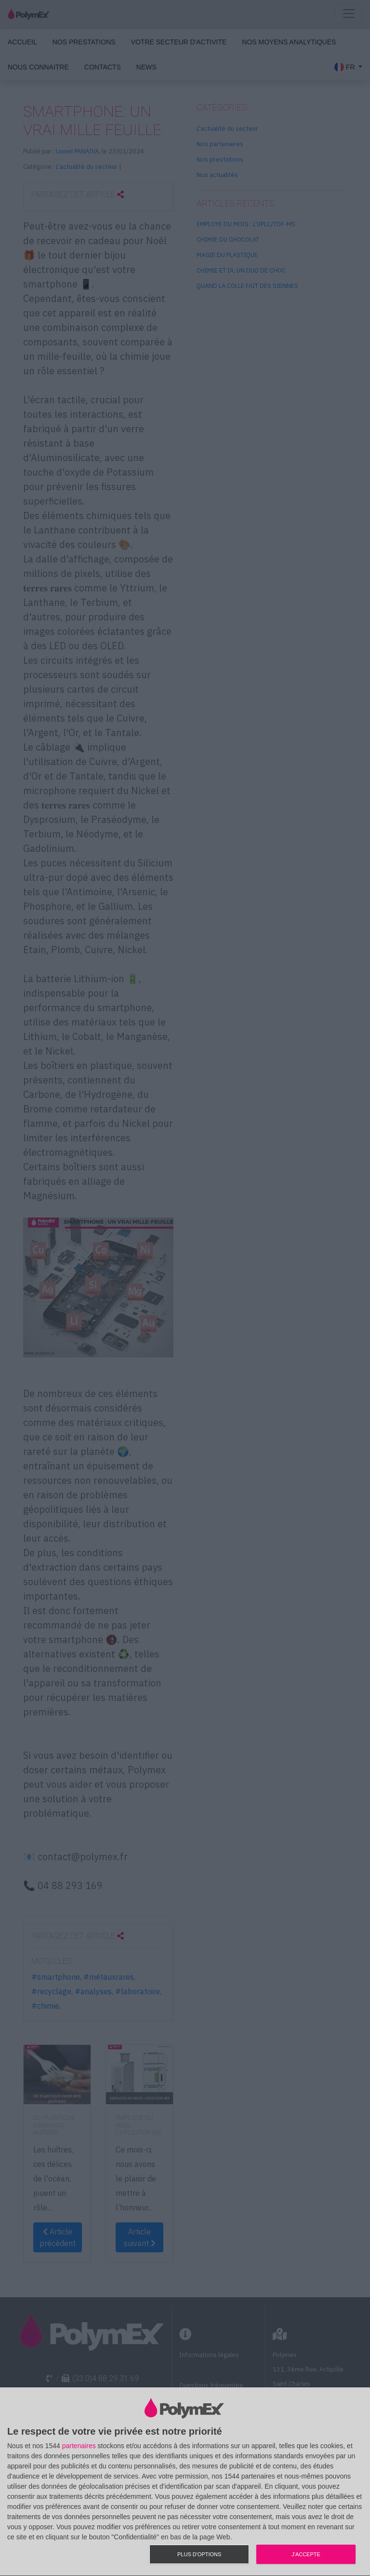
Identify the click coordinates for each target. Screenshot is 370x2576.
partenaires (79, 2445)
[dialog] (185, 2482)
